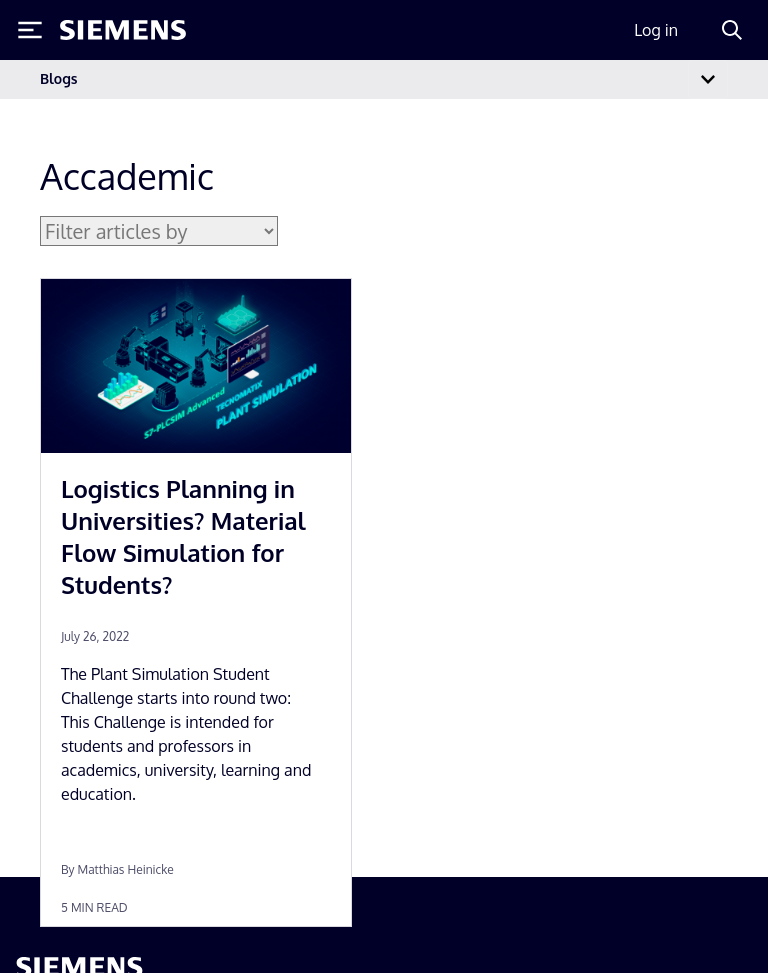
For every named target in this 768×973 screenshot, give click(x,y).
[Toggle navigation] (708, 79)
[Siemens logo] (123, 30)
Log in (656, 30)
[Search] (732, 30)
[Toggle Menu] (30, 30)
